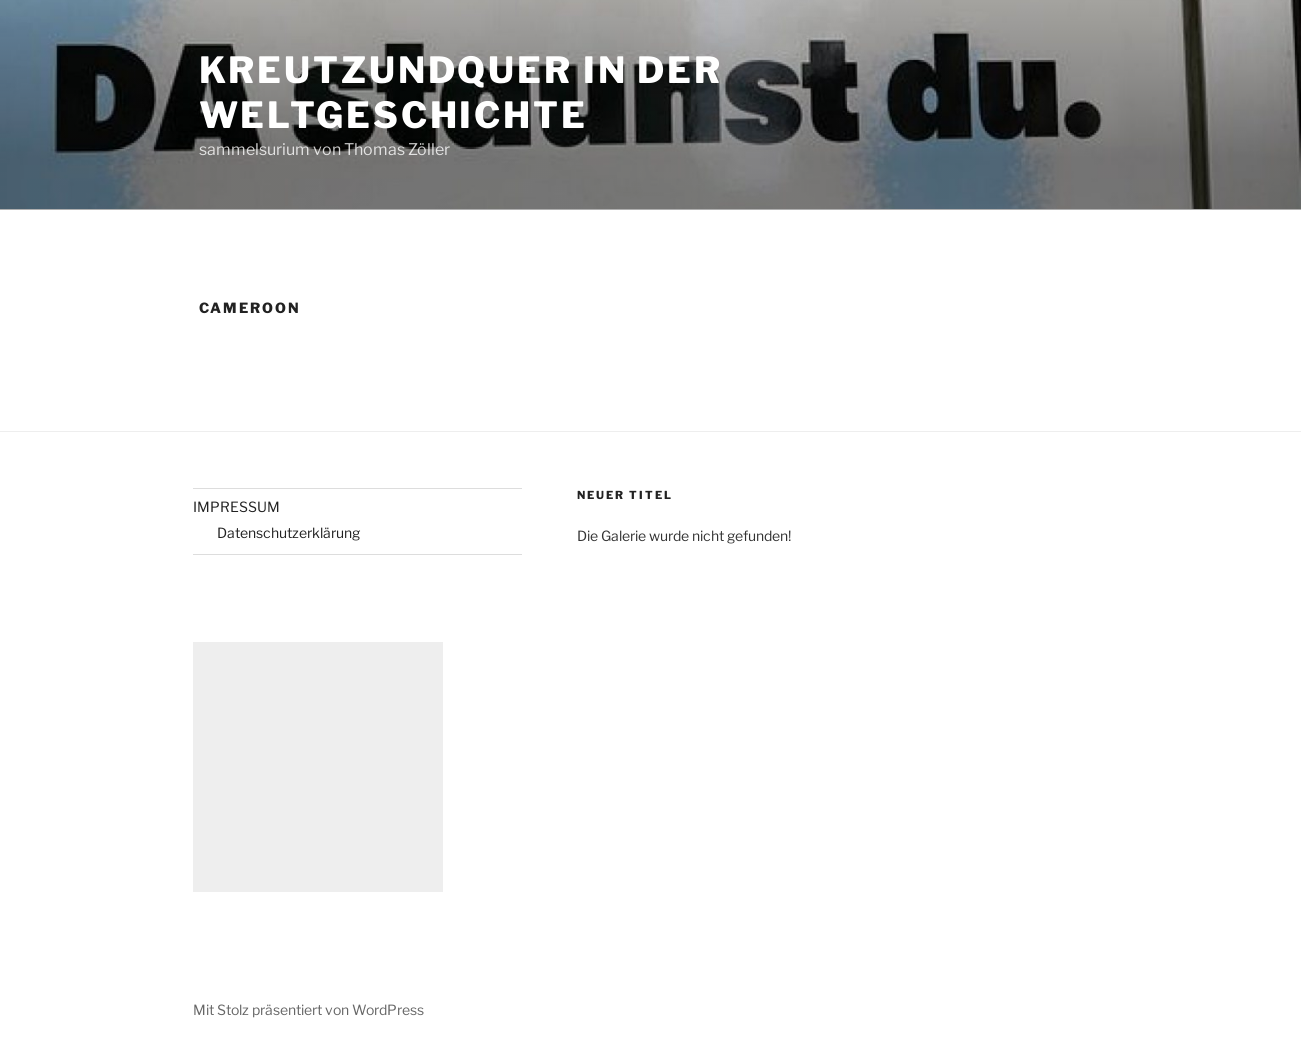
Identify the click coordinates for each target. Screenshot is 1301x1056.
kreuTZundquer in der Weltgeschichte (461, 92)
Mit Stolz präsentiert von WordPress (308, 1009)
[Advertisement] (318, 767)
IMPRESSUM (236, 506)
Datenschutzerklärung (288, 532)
